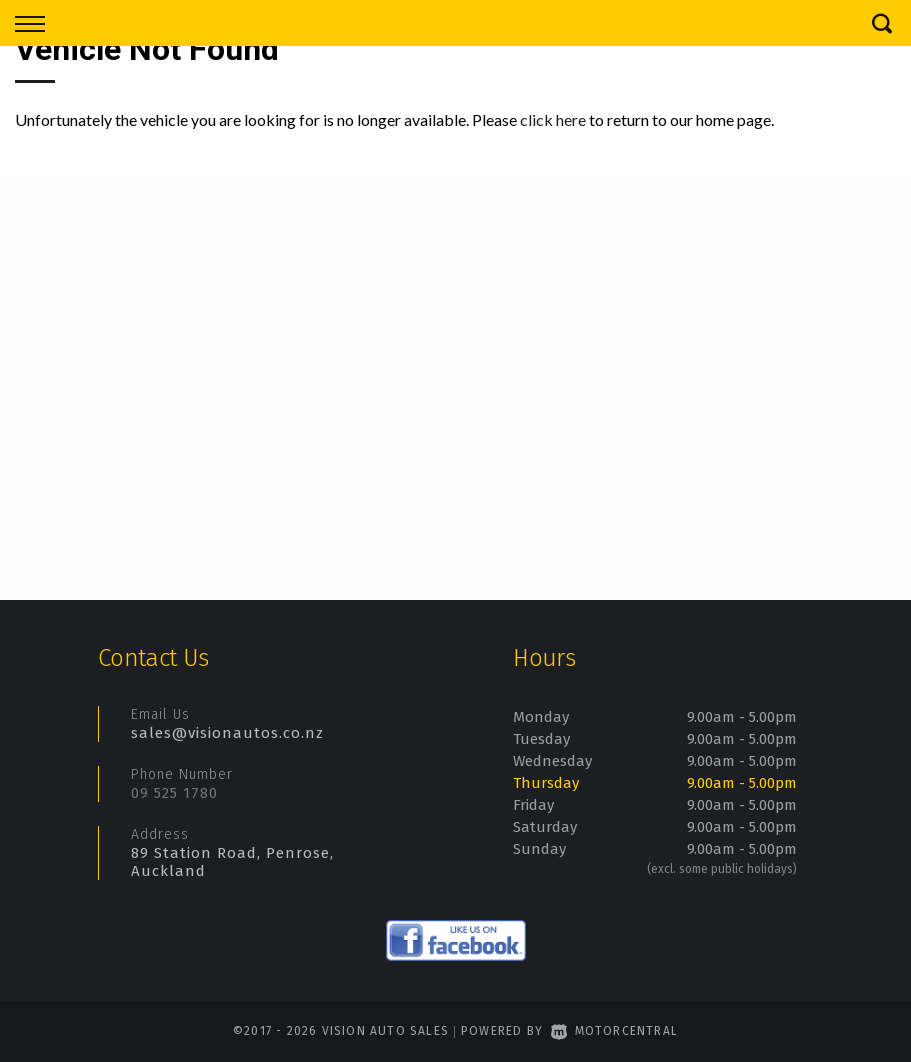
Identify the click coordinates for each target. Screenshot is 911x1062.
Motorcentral (614, 1031)
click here (553, 119)
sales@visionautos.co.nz (227, 733)
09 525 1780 (174, 793)
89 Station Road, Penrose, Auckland (232, 862)
